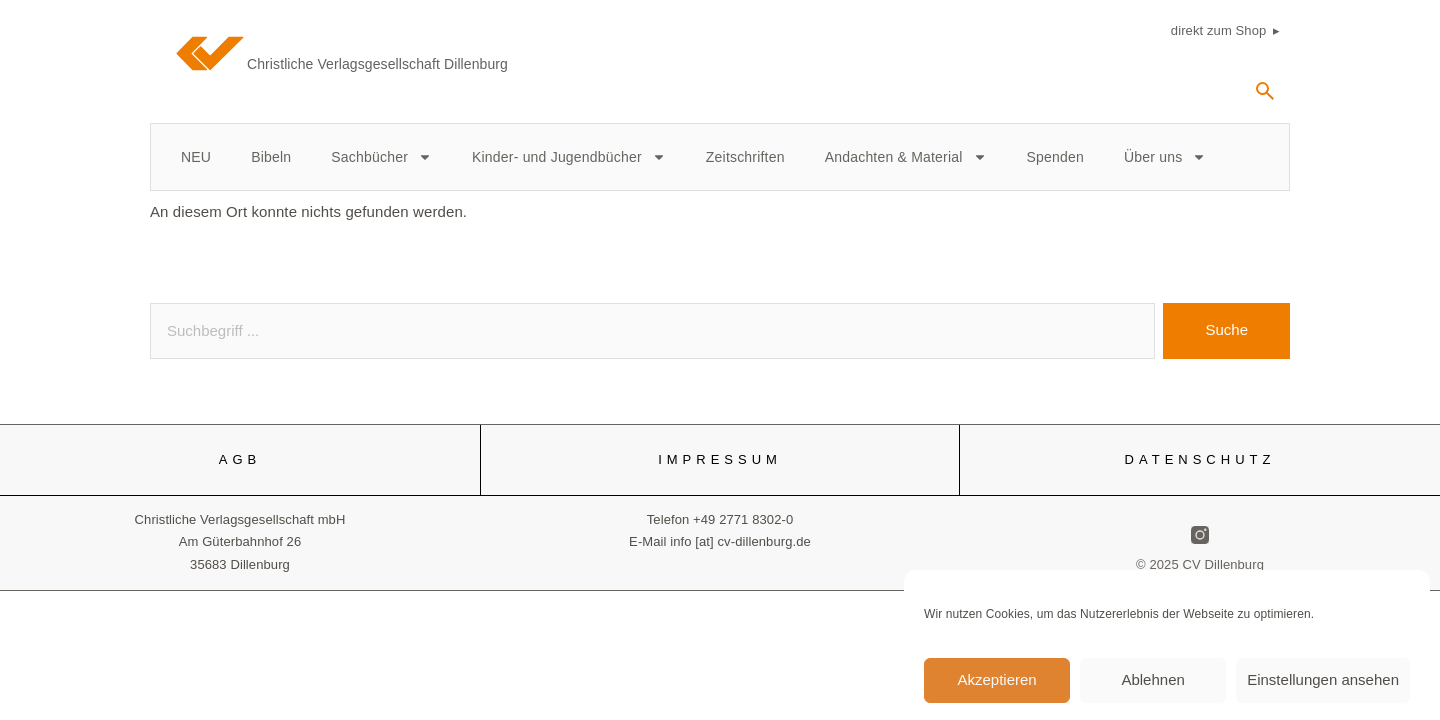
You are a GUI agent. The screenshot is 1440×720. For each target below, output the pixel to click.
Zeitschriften (745, 157)
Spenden (1055, 157)
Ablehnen (1152, 686)
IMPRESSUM (720, 459)
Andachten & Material (906, 157)
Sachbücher (381, 157)
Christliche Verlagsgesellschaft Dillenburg (377, 64)
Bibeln (271, 157)
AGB (240, 459)
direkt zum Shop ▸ (1225, 30)
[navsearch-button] (1265, 98)
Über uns (1165, 157)
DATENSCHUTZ (1200, 459)
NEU (196, 157)
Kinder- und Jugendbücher (569, 157)
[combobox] (652, 331)
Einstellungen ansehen (1323, 686)
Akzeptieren (996, 686)
